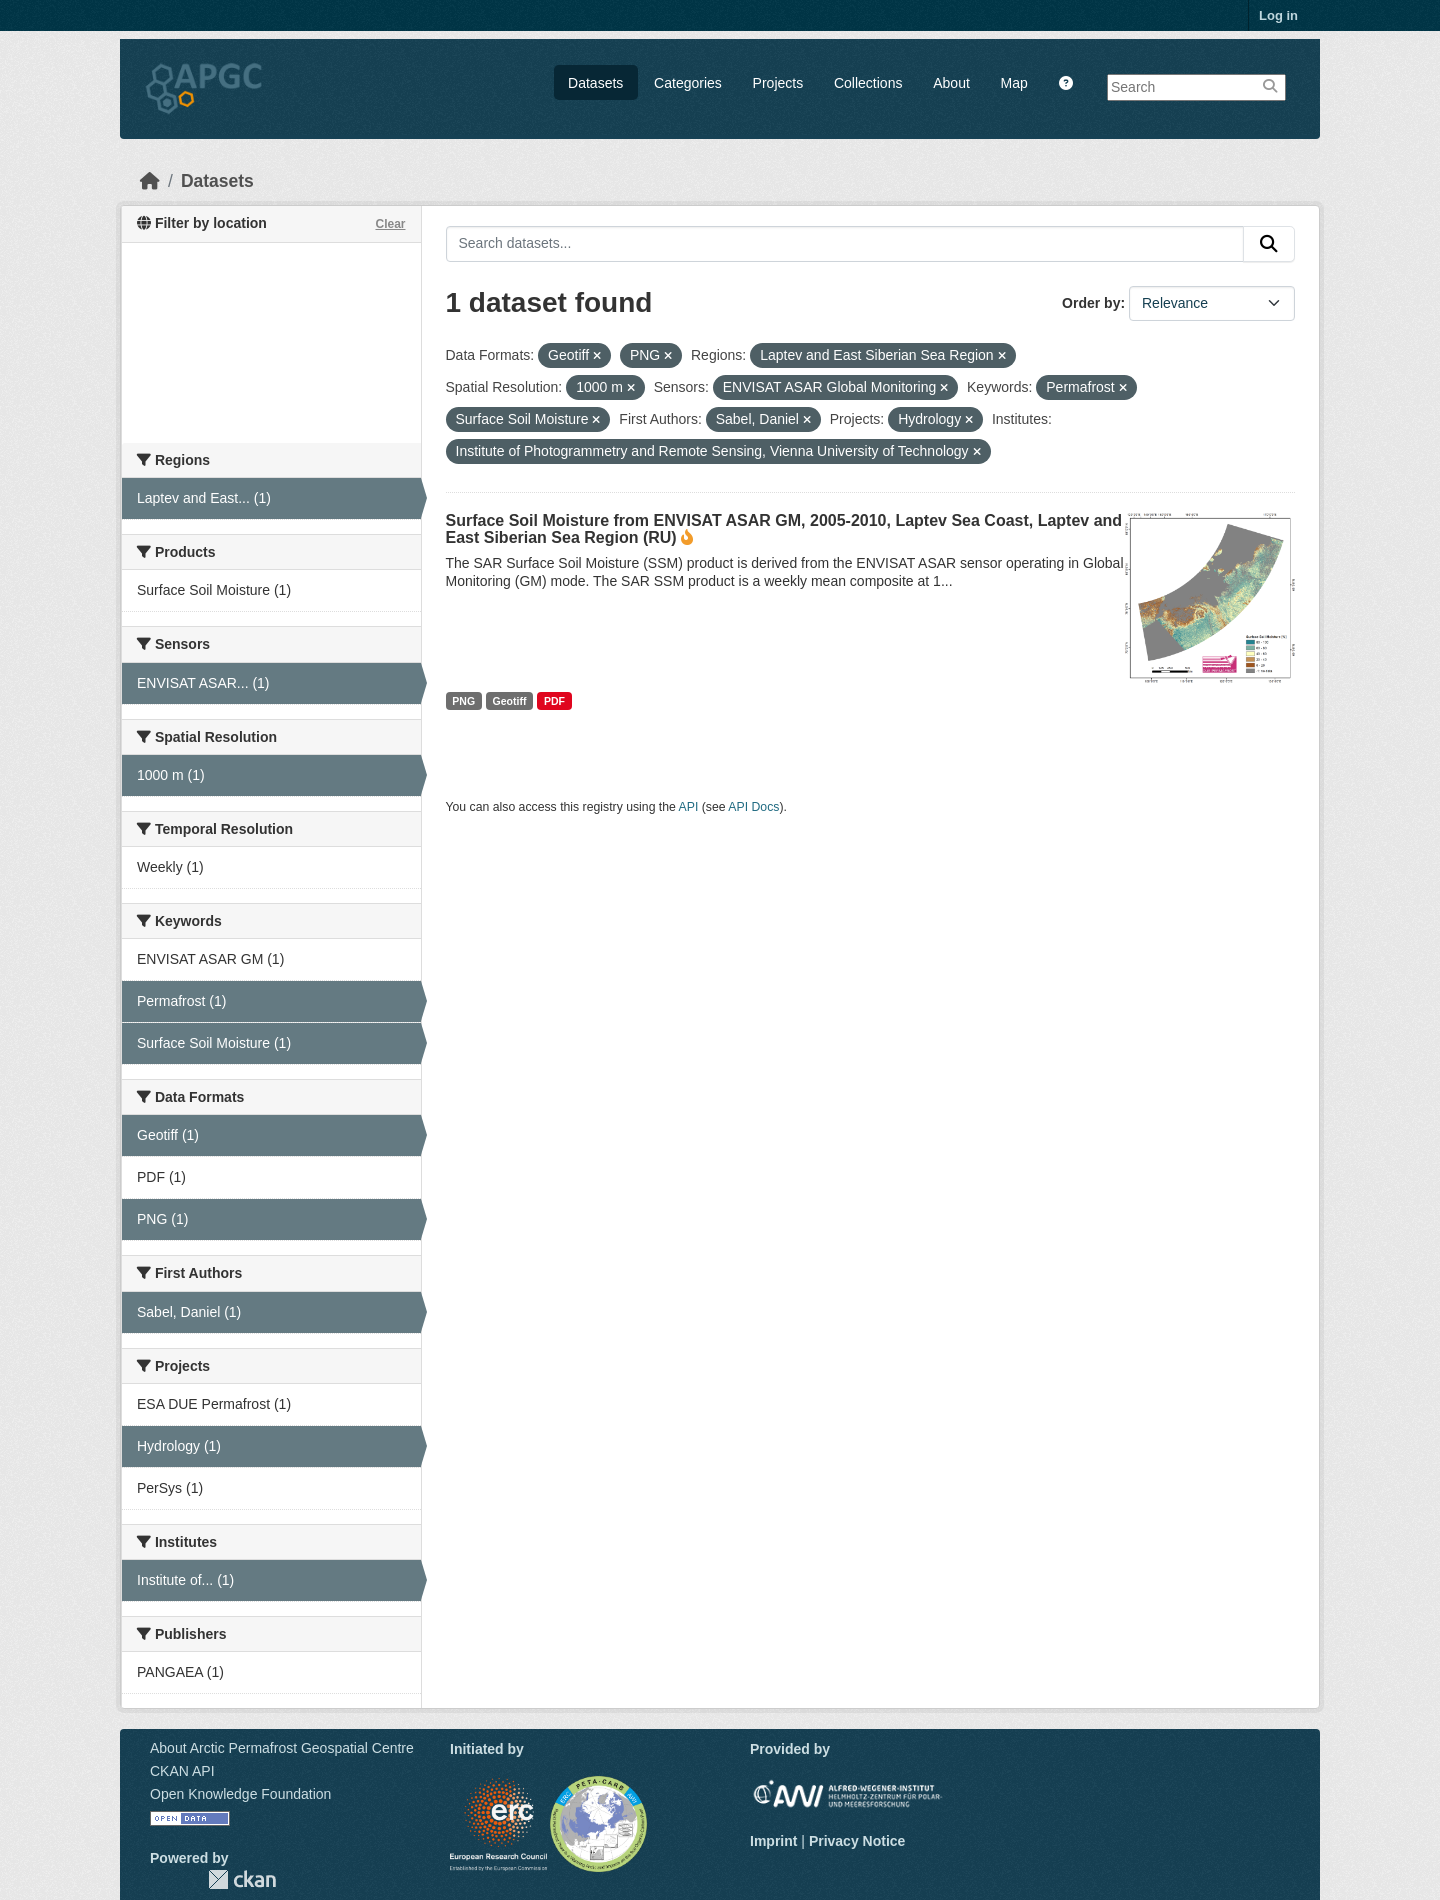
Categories (688, 83)
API (689, 807)
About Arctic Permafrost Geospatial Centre (282, 1748)
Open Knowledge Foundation (240, 1794)
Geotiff (510, 701)
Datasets (595, 83)
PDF (554, 701)
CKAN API (182, 1771)
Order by (1091, 303)
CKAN (242, 1879)
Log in (1278, 15)
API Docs (753, 807)
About (951, 83)
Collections (868, 83)
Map (1014, 83)
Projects (778, 83)
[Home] (150, 181)
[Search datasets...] (845, 244)
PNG (463, 701)
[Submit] (1269, 244)
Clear (390, 224)
